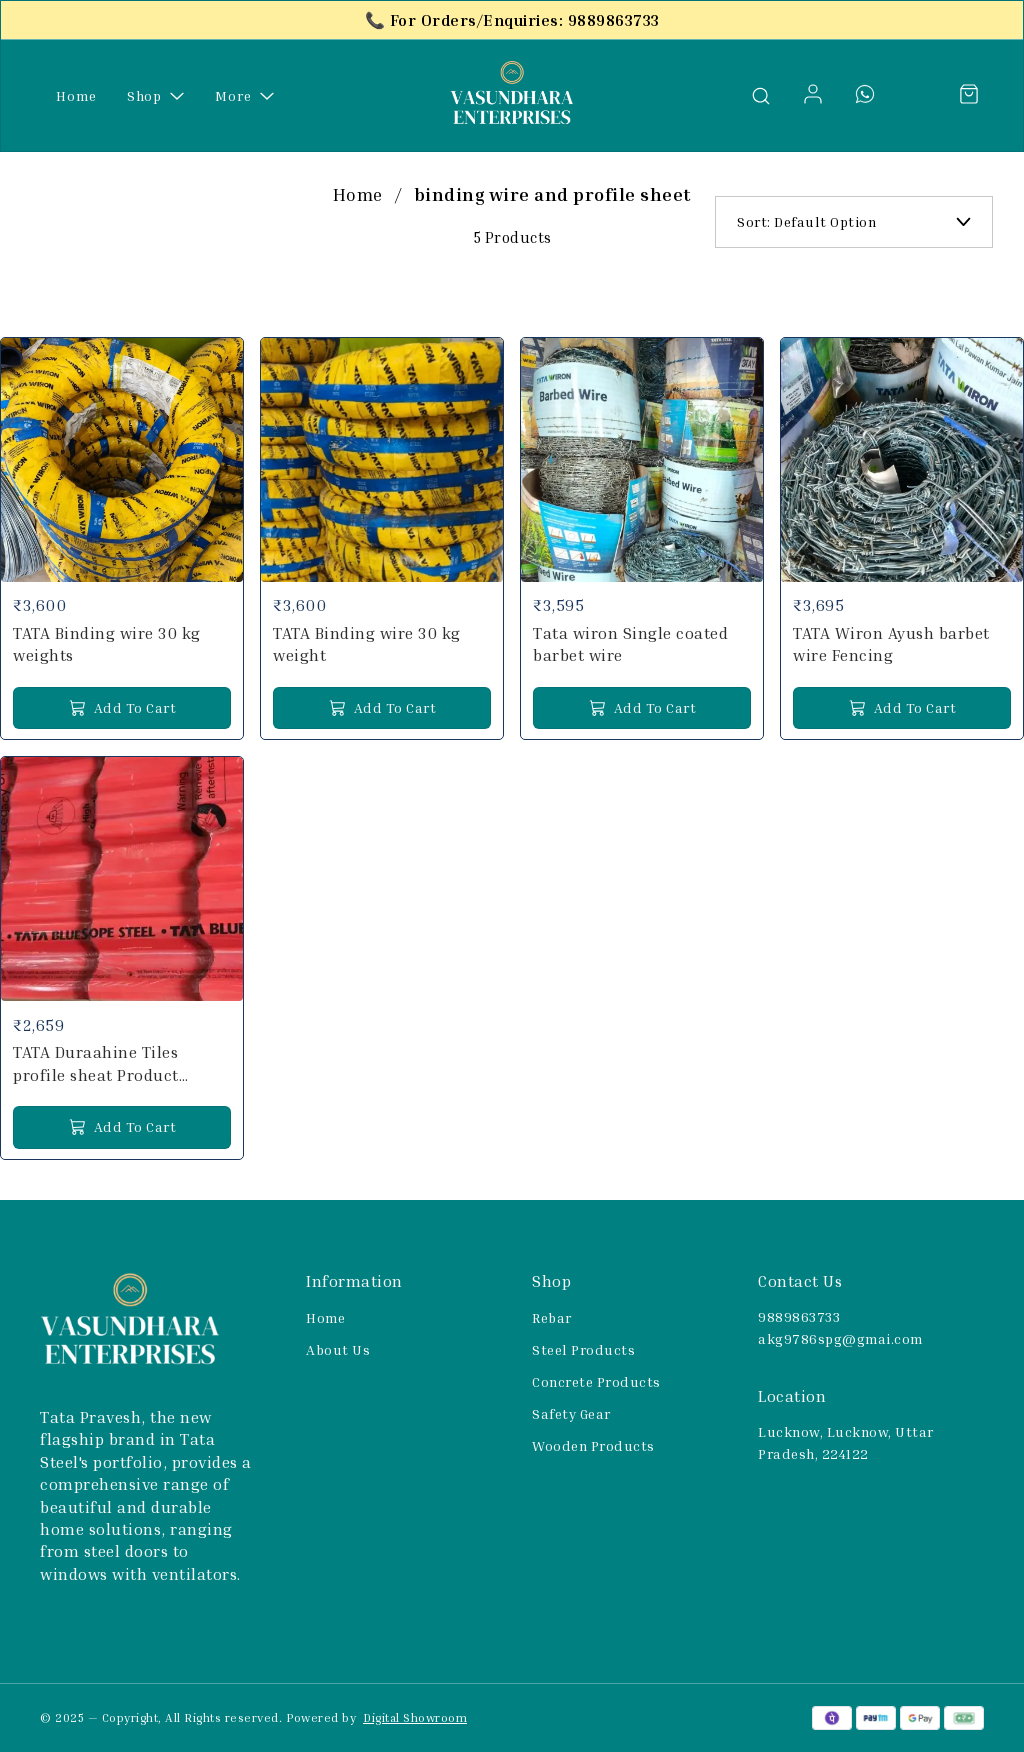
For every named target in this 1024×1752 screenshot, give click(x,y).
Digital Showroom (415, 1717)
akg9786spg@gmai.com (840, 1338)
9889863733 (799, 1316)
